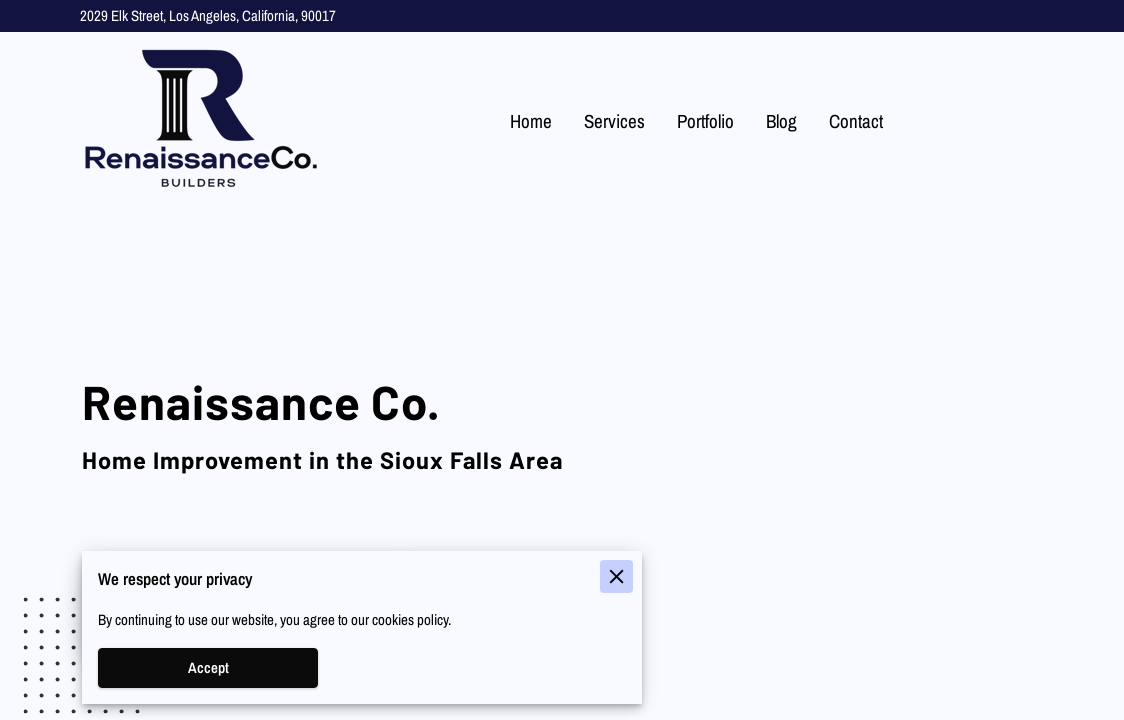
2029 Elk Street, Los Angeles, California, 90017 (208, 16)
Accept (208, 668)
